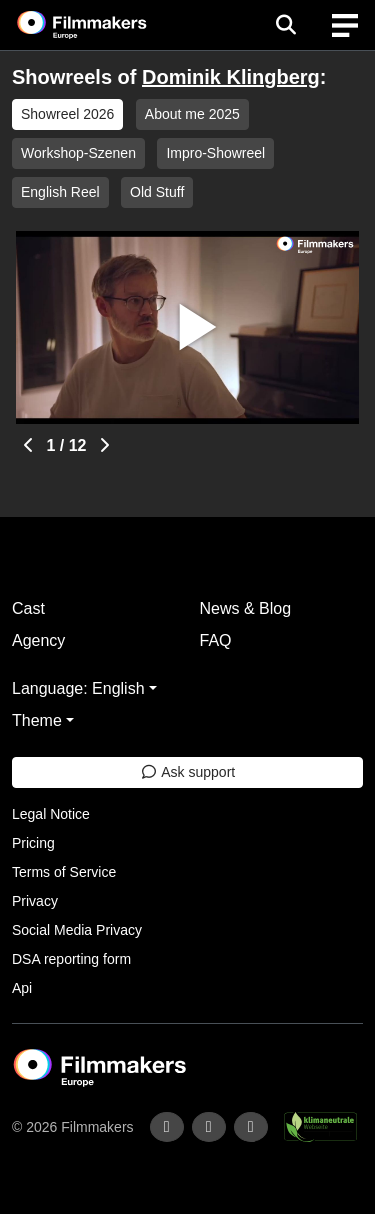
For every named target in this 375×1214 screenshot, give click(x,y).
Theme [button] (37, 720)
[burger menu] (345, 25)
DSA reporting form (71, 959)
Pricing (33, 843)
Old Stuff (157, 192)
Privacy (35, 901)
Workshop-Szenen (78, 153)
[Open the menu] (285, 25)
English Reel (60, 192)
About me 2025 (192, 114)
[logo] (106, 25)
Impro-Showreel (215, 153)
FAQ (216, 640)
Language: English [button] (78, 688)
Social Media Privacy (77, 930)
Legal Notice (51, 814)
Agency (38, 640)
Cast (28, 608)
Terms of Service (64, 872)
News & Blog (246, 608)
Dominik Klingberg (231, 77)
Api (22, 988)
